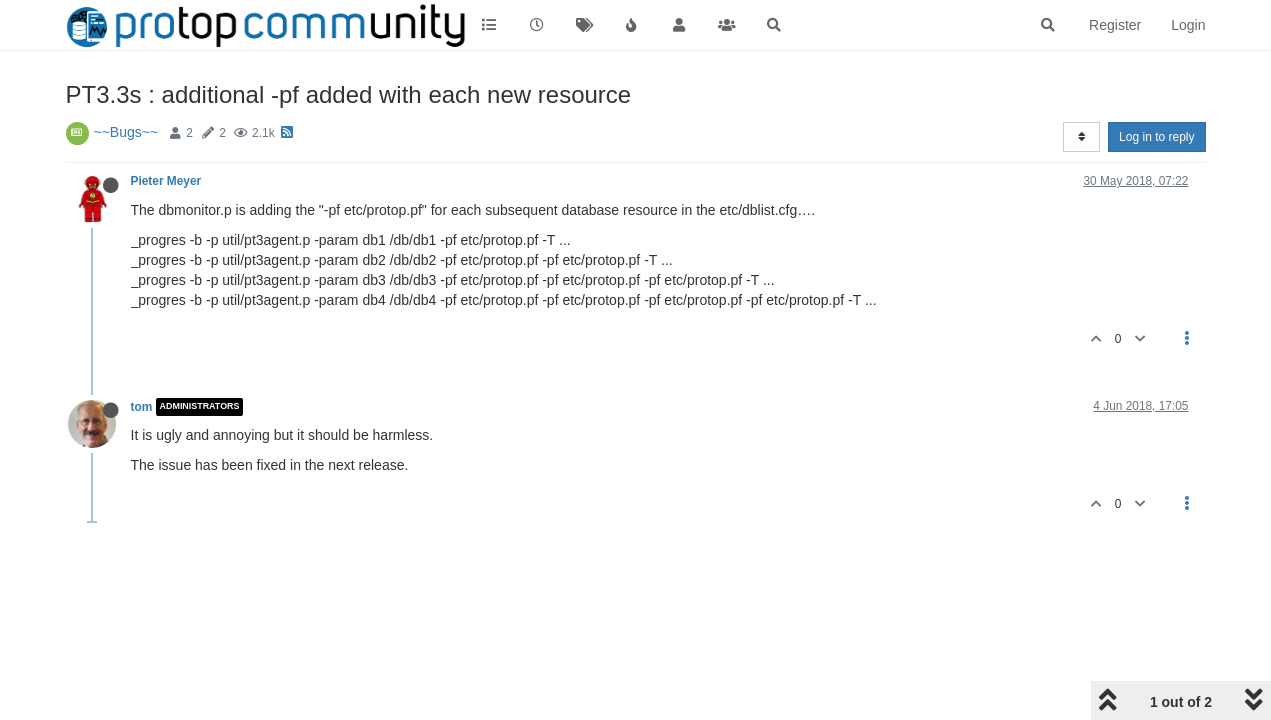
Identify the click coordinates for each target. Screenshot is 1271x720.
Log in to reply (1156, 137)
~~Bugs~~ (126, 132)
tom (142, 407)
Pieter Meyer (166, 181)
